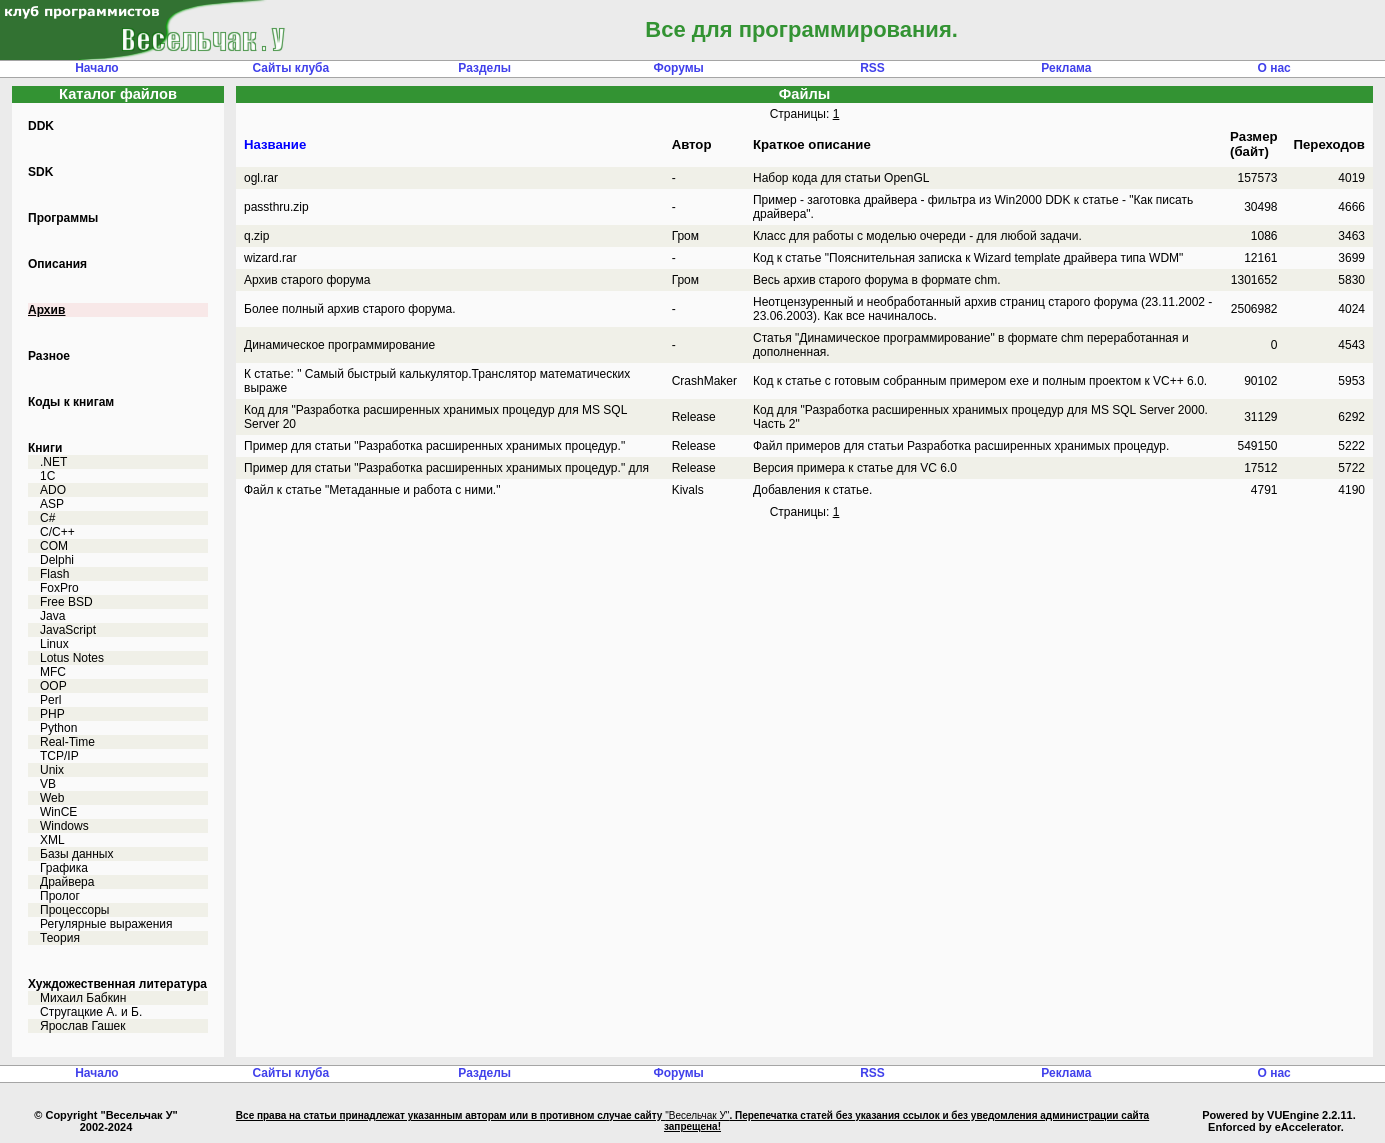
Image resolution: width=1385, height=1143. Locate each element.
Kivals (688, 490)
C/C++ (57, 532)
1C (47, 476)
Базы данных (76, 854)
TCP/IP (59, 756)
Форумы (678, 68)
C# (47, 518)
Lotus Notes (72, 658)
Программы (63, 218)
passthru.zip (276, 207)
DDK (41, 126)
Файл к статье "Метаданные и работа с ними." (372, 490)
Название (275, 144)
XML (52, 840)
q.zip (256, 236)
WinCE (58, 812)
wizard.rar (270, 258)
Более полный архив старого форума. (350, 309)
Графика (64, 868)
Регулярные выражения (106, 924)
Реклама (1066, 68)
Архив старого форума (307, 280)
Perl (50, 700)
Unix (52, 770)
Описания (57, 264)
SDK (40, 172)
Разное (49, 356)
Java (52, 616)
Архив (46, 310)
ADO (53, 490)
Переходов (1329, 144)
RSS (872, 68)
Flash (54, 574)
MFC (53, 672)
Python (58, 728)
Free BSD (66, 602)
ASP (52, 504)
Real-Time (67, 742)
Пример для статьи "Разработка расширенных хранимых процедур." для (446, 468)
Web (52, 798)
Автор (692, 144)
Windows (64, 826)
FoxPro (59, 588)
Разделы (484, 68)
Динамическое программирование (339, 345)
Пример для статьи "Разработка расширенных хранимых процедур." (434, 446)
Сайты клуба (290, 68)
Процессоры (75, 910)
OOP (53, 686)
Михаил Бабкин (83, 998)
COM (54, 546)
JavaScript (68, 630)
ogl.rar (261, 178)
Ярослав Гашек (82, 1026)
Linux (54, 644)
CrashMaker (704, 381)
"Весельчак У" (697, 1115)
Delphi (57, 560)
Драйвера (67, 882)
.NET (53, 462)
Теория (60, 938)
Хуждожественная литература (117, 984)
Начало (96, 68)
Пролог (60, 896)
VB (48, 784)
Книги (45, 448)
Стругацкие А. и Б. (91, 1012)
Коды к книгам (71, 402)
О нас (1274, 68)
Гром (685, 236)
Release (694, 417)
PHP (52, 714)
